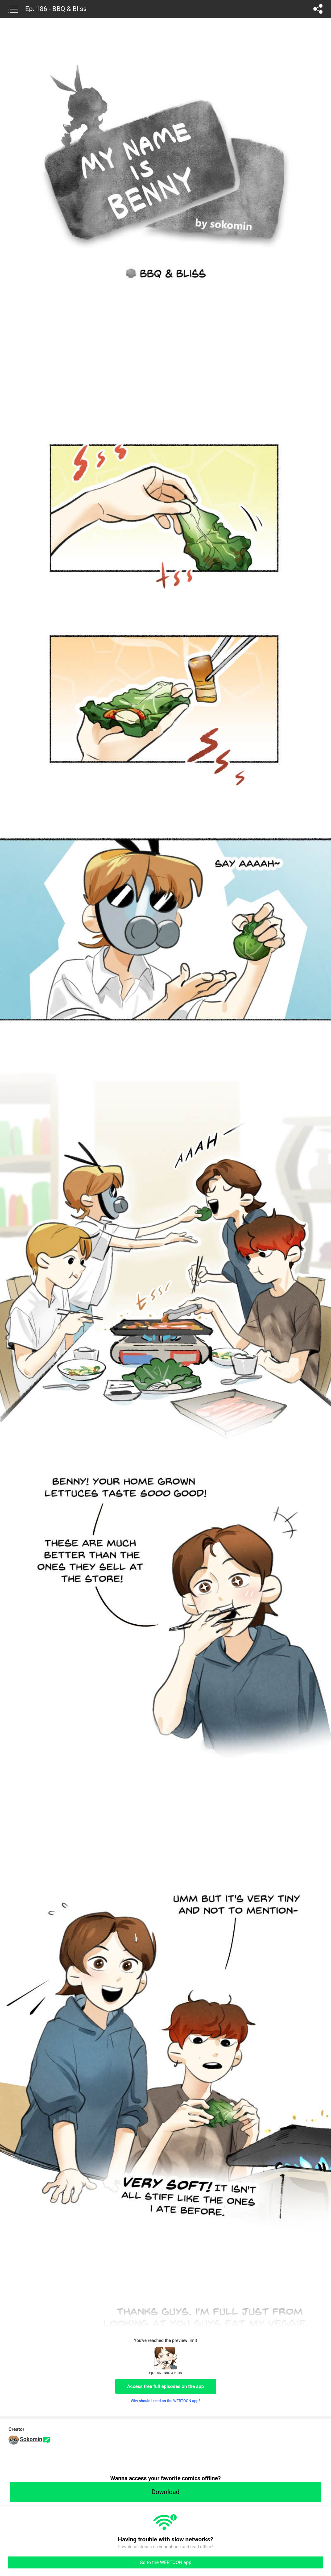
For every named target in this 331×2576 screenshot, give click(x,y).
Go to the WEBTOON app (165, 2562)
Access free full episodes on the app (165, 2386)
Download (165, 2492)
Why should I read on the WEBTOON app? (165, 2401)
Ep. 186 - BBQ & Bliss (56, 9)
